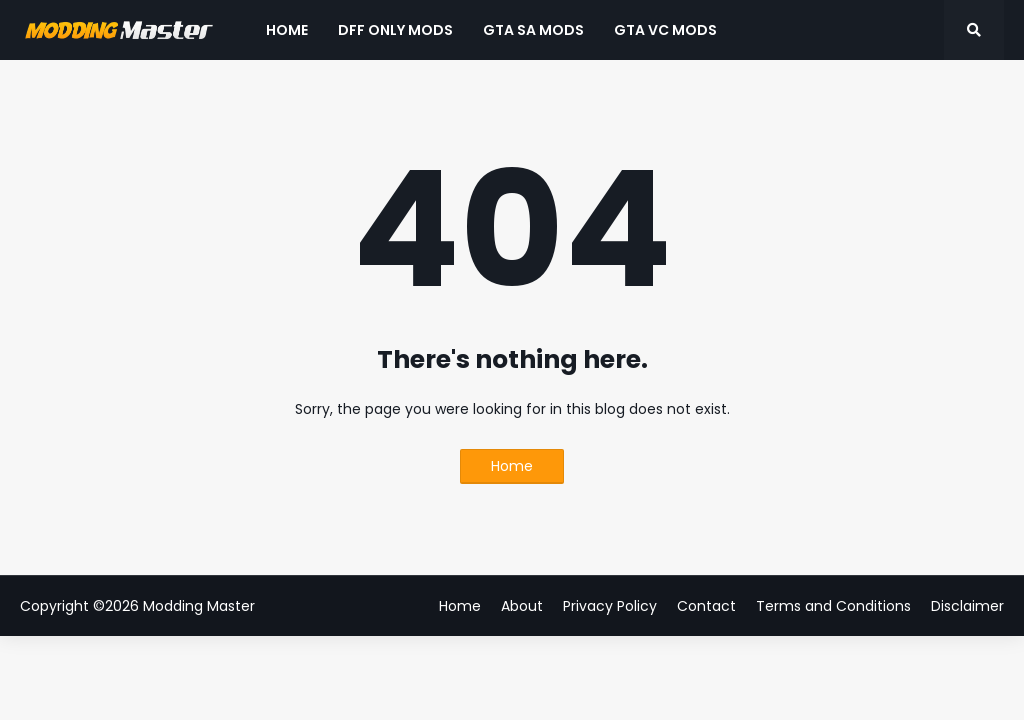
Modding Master (199, 606)
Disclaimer (967, 606)
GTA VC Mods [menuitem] (665, 30)
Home (512, 466)
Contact (706, 606)
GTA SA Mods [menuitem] (533, 30)
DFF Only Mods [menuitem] (395, 30)
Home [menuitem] (287, 30)
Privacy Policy (610, 606)
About (522, 606)
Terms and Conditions (833, 606)
